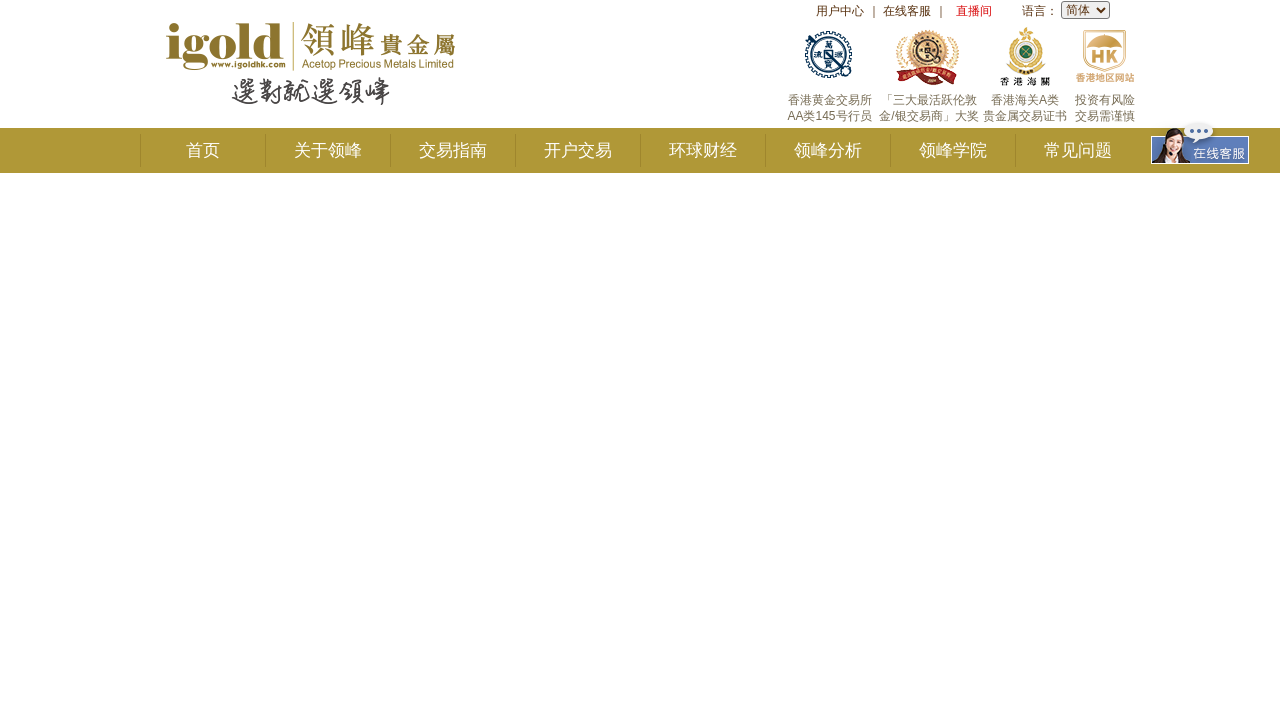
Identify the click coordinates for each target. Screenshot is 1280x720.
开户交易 (578, 150)
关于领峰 (328, 150)
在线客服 (907, 11)
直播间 (974, 11)
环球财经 (703, 150)
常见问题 (1078, 150)
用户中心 (840, 11)
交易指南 (453, 150)
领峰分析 (828, 150)
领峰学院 (953, 150)
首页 (203, 150)
